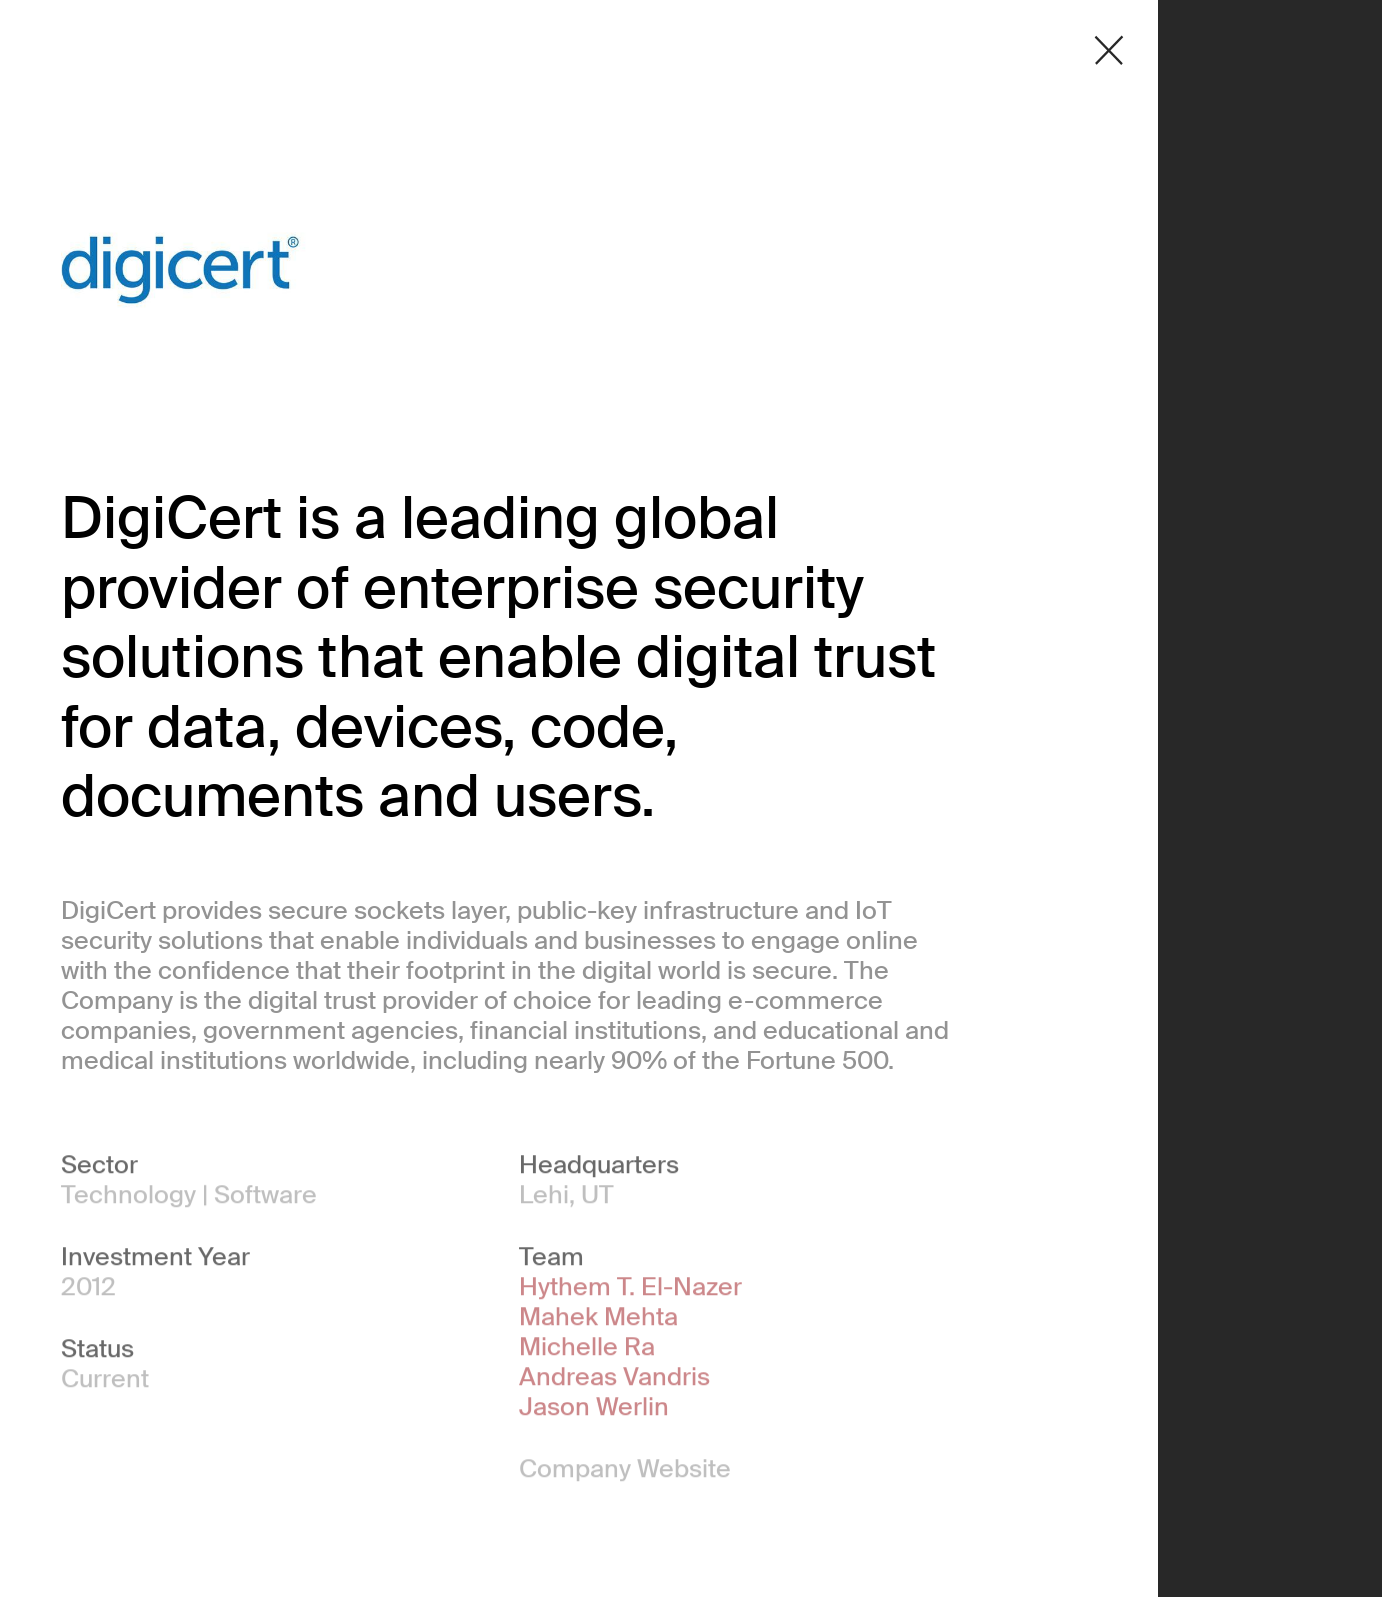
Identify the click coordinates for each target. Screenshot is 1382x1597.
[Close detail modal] (1109, 50)
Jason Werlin (594, 1410)
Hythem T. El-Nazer (630, 1290)
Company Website (625, 1471)
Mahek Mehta (598, 1320)
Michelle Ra (587, 1350)
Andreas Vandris (614, 1380)
